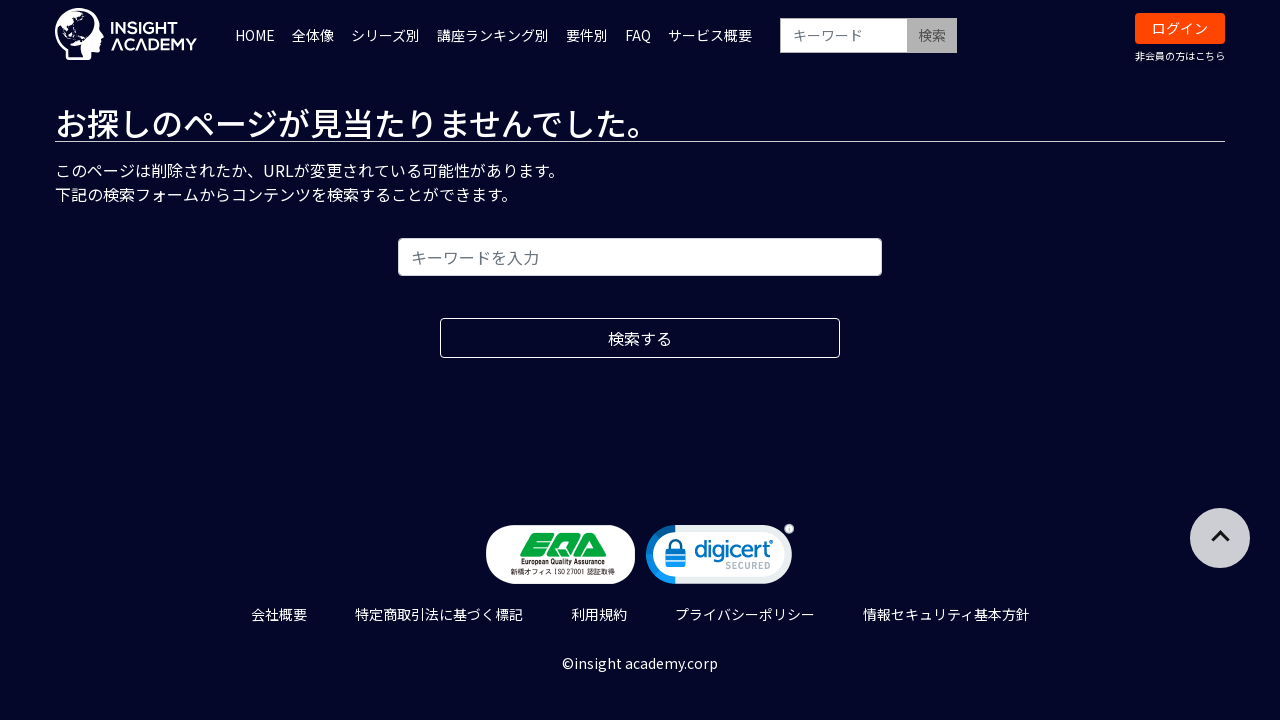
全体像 (313, 35)
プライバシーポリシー (745, 614)
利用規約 (599, 614)
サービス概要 (710, 35)
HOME (255, 35)
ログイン (1180, 28)
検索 (932, 35)
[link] (720, 558)
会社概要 (279, 614)
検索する (640, 338)
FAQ (638, 35)
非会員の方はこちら (1180, 55)
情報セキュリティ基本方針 (946, 614)
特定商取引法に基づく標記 (439, 614)
